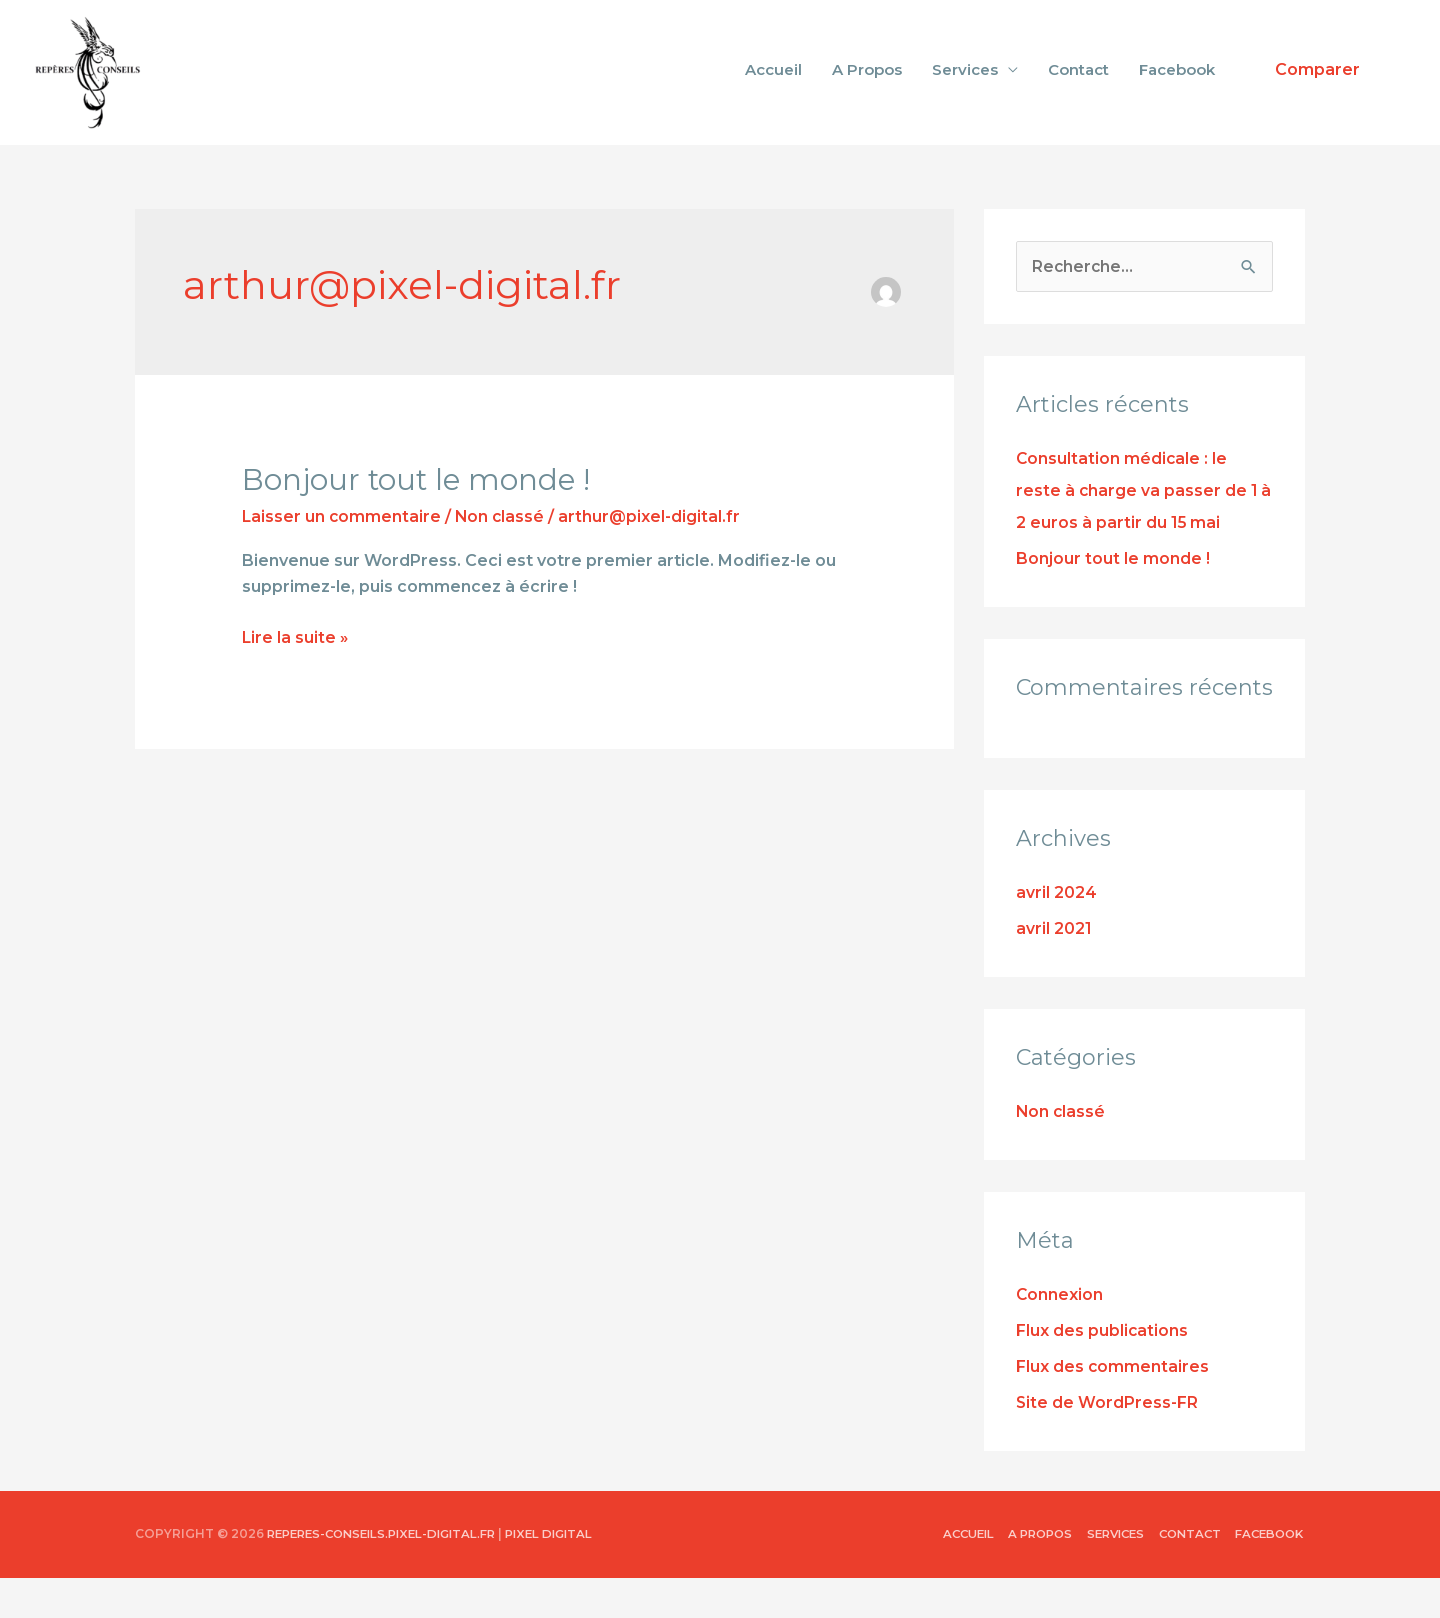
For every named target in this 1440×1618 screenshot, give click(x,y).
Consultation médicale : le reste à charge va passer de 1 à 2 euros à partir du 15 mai (1144, 530)
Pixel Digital (569, 1573)
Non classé (502, 555)
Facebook (1177, 89)
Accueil (773, 89)
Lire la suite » (296, 675)
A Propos (867, 89)
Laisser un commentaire (342, 555)
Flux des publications (1102, 1370)
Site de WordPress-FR (1107, 1442)
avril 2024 (1056, 932)
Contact (1078, 89)
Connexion (1060, 1334)
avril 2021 (1054, 968)
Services (965, 89)
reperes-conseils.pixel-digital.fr (390, 1573)
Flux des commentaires (1113, 1406)
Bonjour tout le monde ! (419, 518)
